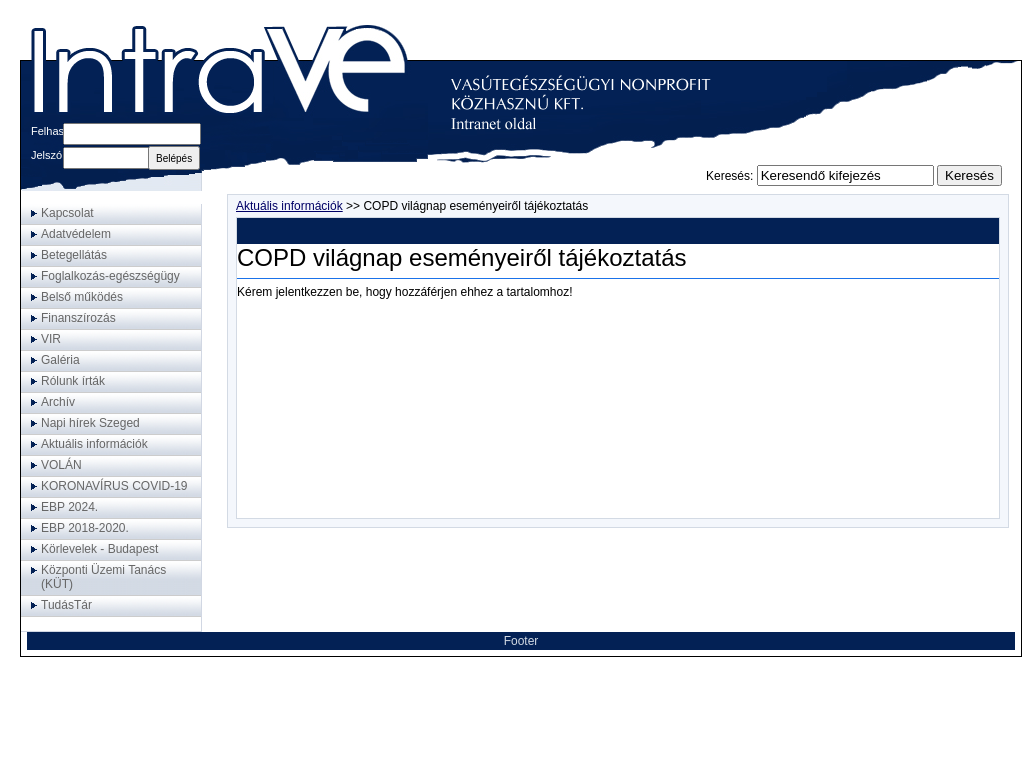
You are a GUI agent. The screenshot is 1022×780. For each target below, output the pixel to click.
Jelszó (46, 155)
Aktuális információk (289, 206)
